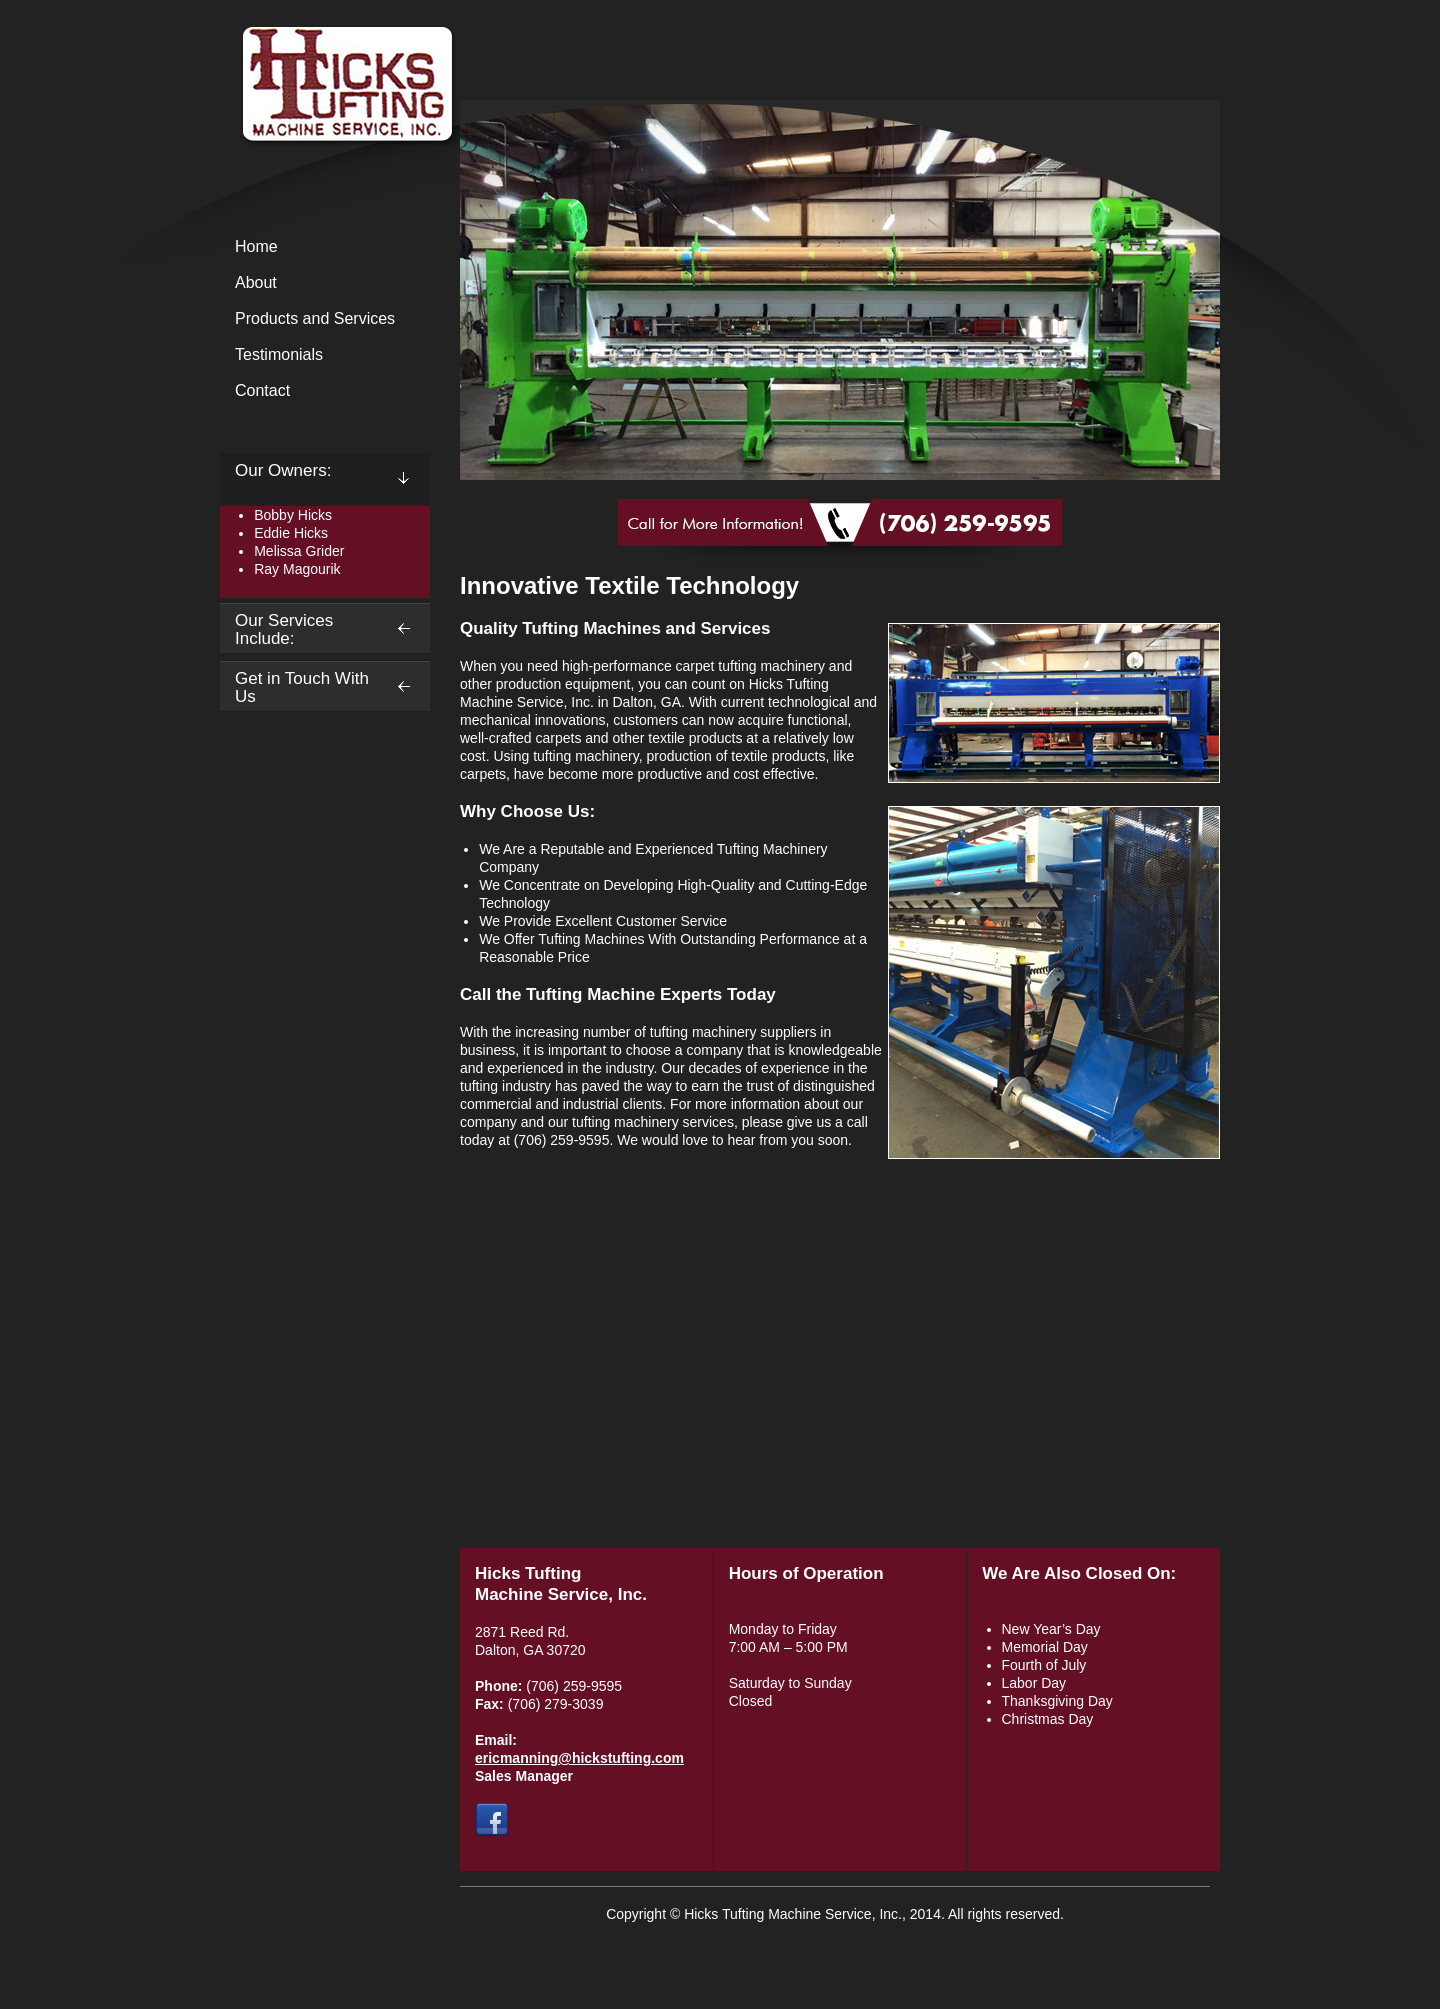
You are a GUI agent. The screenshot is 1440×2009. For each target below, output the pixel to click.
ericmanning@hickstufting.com (579, 1758)
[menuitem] (325, 248)
